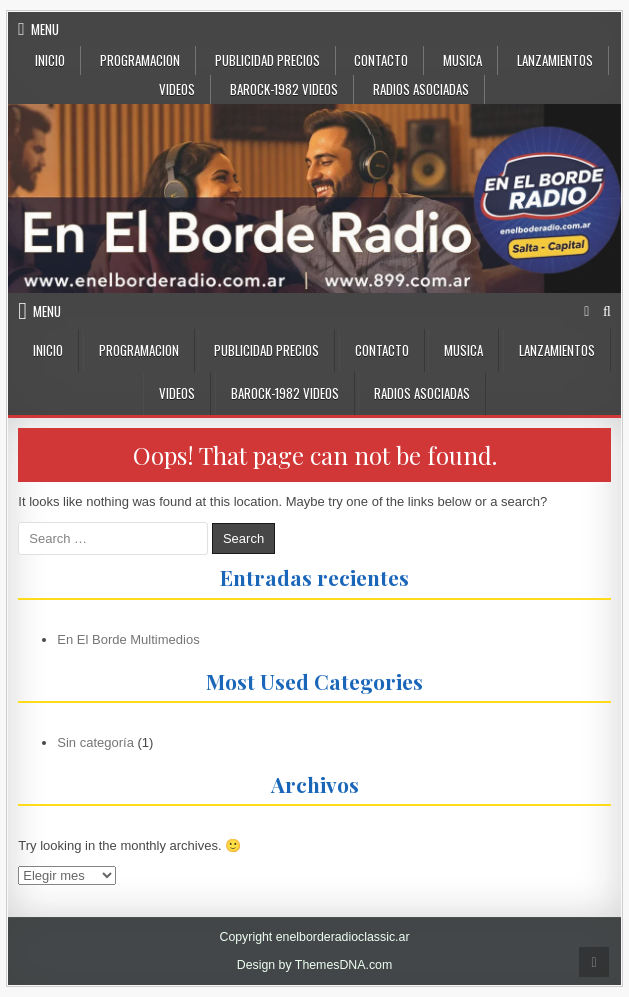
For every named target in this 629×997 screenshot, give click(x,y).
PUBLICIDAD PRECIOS (267, 60)
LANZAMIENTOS (555, 60)
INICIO (50, 60)
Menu (45, 29)
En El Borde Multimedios (128, 639)
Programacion (140, 60)
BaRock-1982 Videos (284, 89)
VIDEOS (177, 89)
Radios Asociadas (421, 89)
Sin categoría (95, 742)
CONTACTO (381, 60)
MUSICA (462, 60)
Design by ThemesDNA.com (315, 965)
